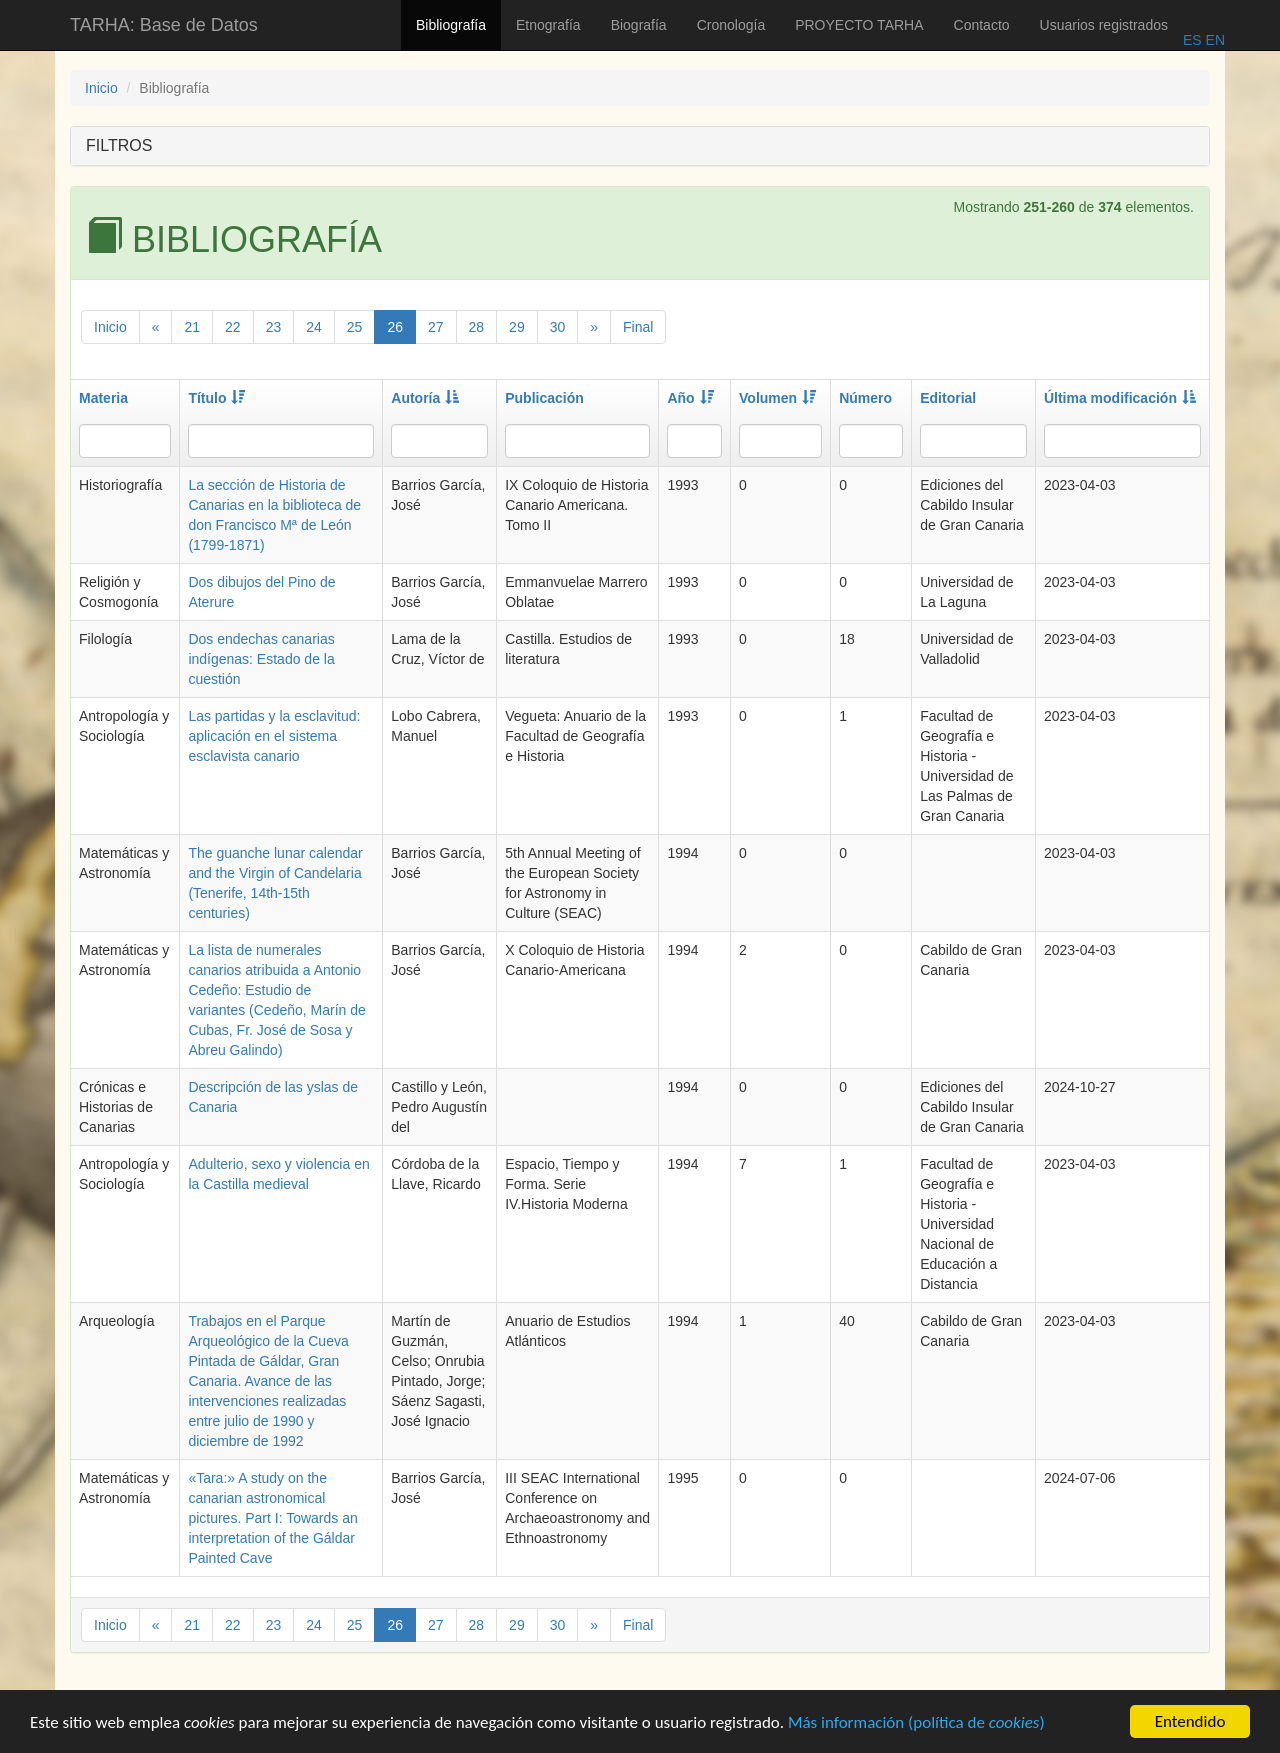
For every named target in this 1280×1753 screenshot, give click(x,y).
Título (216, 398)
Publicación (544, 398)
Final (638, 327)
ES (1192, 40)
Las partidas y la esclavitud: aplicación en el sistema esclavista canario (274, 736)
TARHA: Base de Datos (164, 25)
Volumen (777, 398)
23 (274, 327)
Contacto (982, 25)
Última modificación (1120, 398)
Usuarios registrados (1104, 25)
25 (355, 327)
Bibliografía (451, 25)
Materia (103, 398)
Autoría (425, 398)
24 (314, 327)
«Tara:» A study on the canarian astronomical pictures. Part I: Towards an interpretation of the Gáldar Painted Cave (272, 1518)
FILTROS (119, 145)
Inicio (101, 88)
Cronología (731, 25)
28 (477, 327)
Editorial (948, 398)
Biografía (639, 25)
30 (558, 327)
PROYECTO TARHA (859, 25)
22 (233, 327)
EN (1213, 40)
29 (517, 327)
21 (192, 327)
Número (865, 398)
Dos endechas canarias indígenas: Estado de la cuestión (261, 659)
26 (395, 327)
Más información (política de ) (916, 1724)
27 (436, 327)
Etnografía (548, 25)
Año (690, 398)
